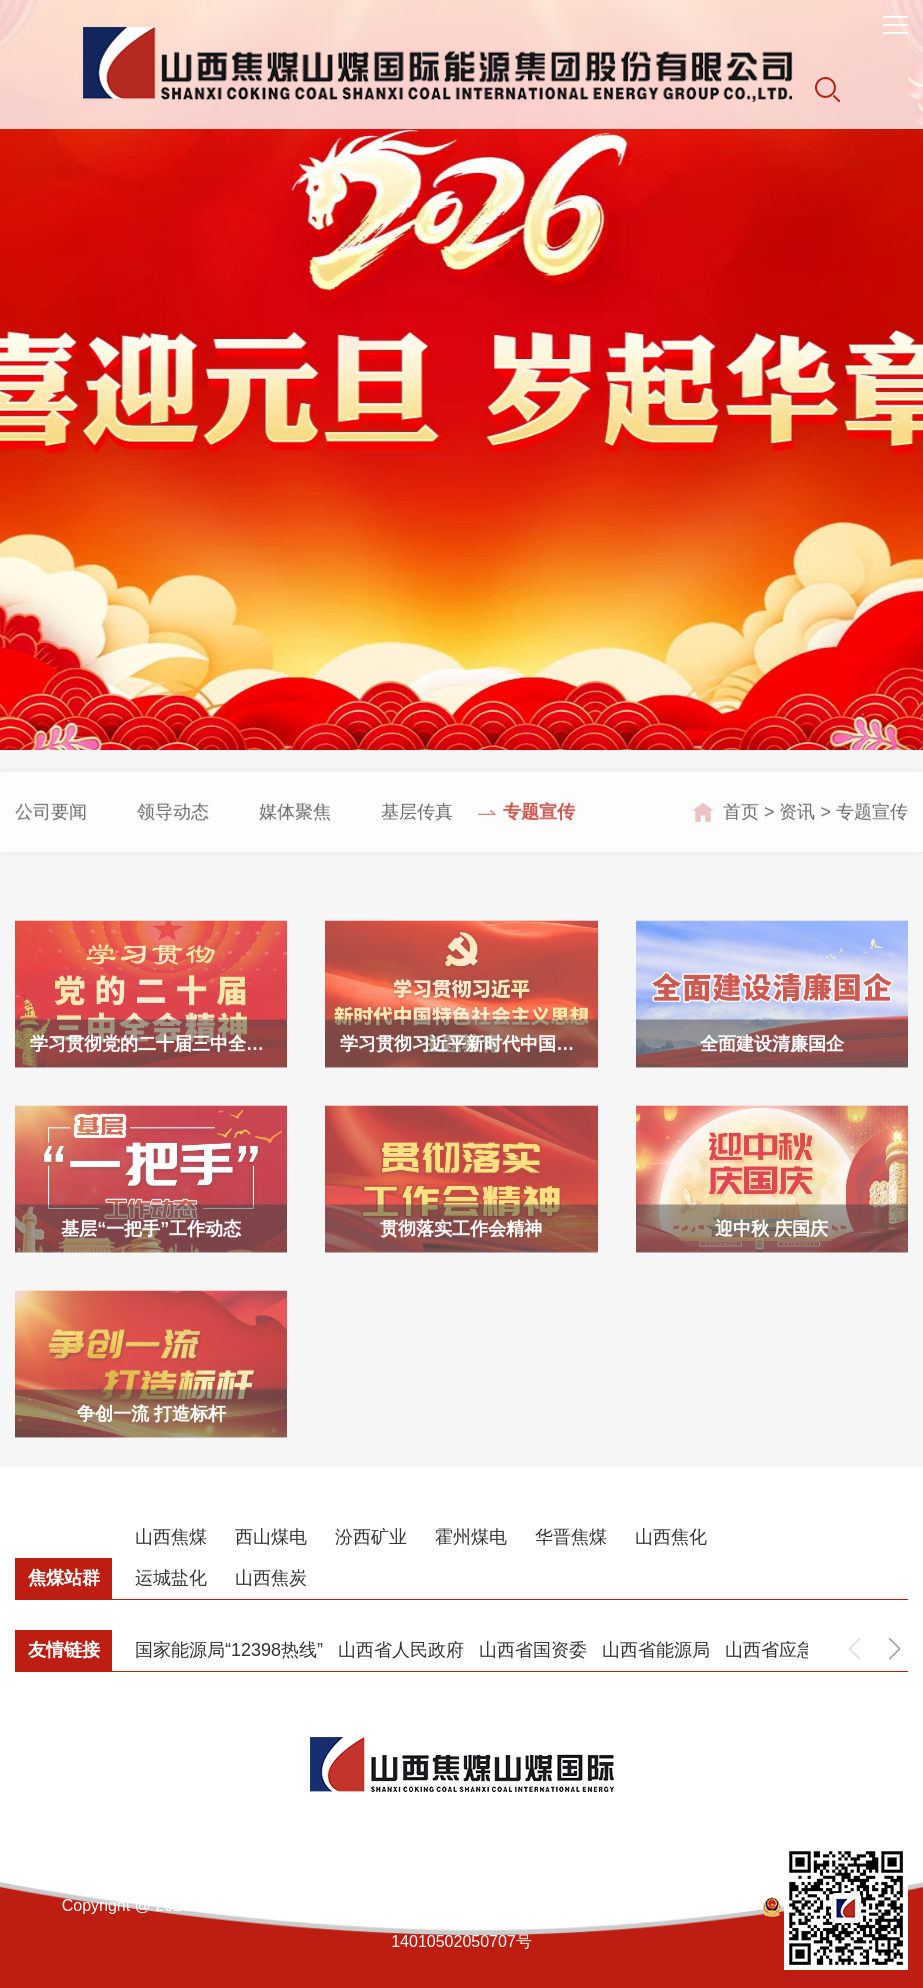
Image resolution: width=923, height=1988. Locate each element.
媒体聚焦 (295, 834)
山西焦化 (671, 1537)
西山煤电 (271, 1537)
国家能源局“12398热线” (229, 1650)
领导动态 (173, 834)
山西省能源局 (656, 1650)
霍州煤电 (471, 1537)
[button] (894, 1649)
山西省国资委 (533, 1650)
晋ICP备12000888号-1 (664, 1905)
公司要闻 (51, 834)
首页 (741, 834)
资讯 (797, 834)
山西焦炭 (271, 1578)
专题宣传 (539, 834)
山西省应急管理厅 (797, 1650)
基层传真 (417, 834)
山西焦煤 (171, 1537)
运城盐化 (171, 1578)
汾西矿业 (371, 1537)
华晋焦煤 (571, 1537)
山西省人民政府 (401, 1650)
